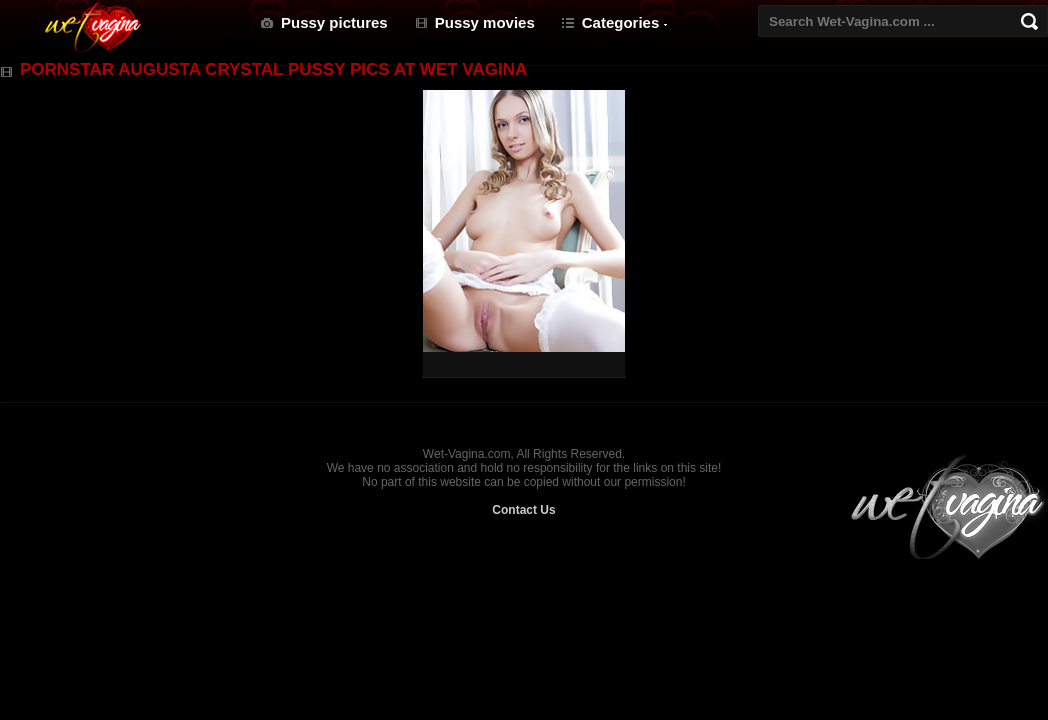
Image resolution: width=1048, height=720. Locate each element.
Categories (621, 22)
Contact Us (523, 510)
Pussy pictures (334, 22)
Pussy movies (485, 22)
